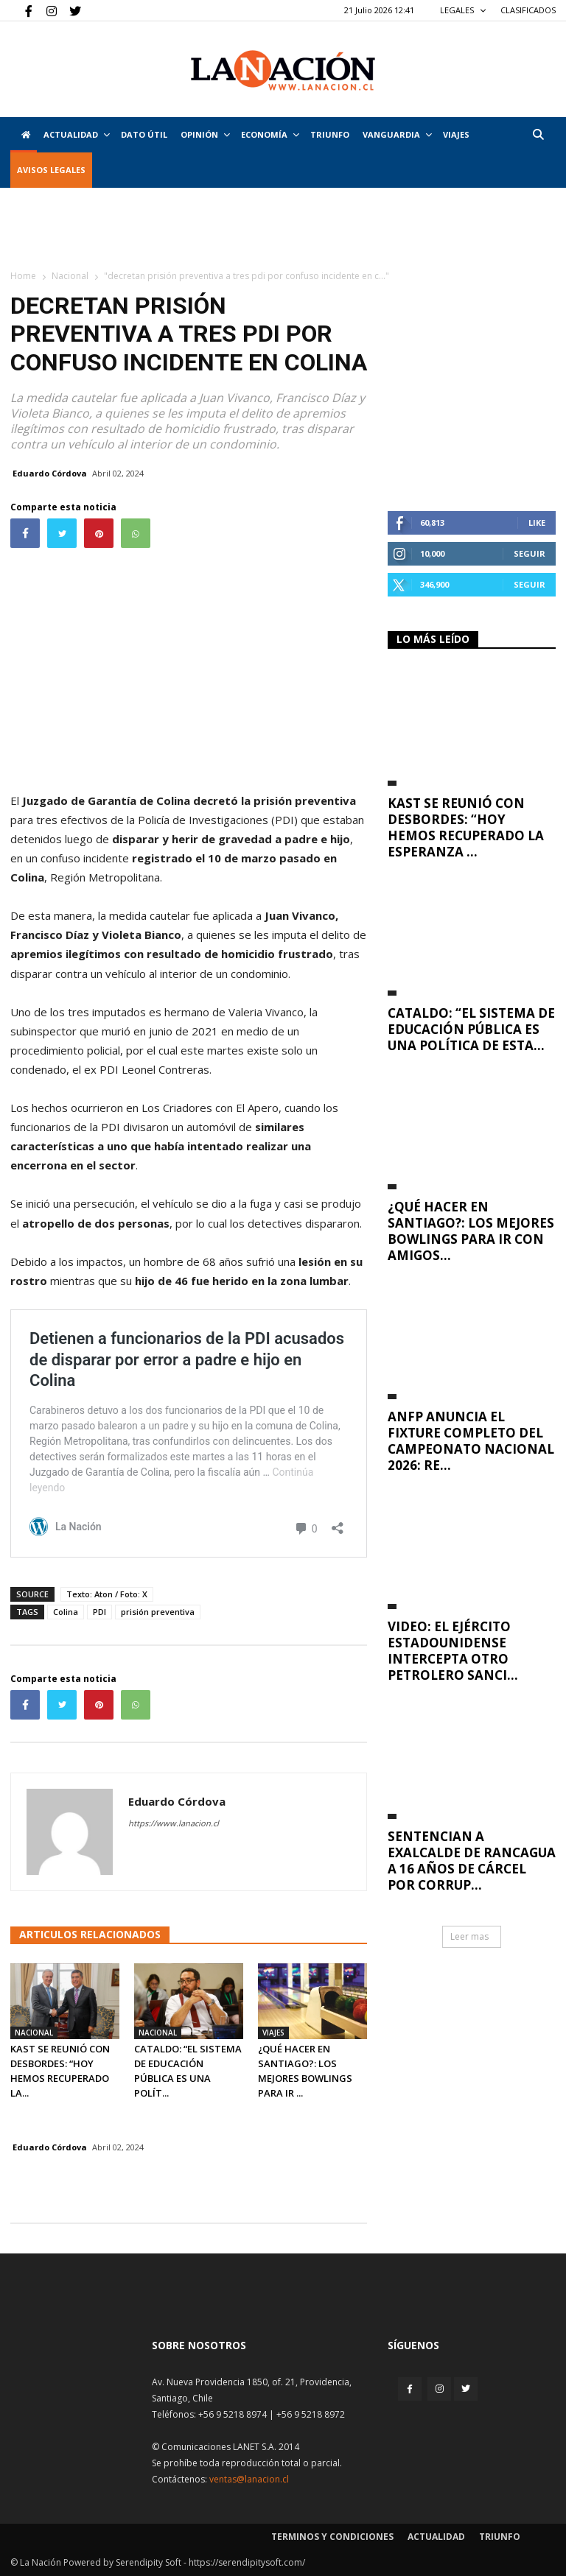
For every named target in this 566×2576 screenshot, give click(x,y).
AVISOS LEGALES (51, 169)
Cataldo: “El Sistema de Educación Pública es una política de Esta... (471, 1029)
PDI (99, 1611)
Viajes (273, 2032)
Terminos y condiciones (332, 2536)
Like (536, 522)
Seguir (529, 553)
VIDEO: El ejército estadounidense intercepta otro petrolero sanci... (453, 1650)
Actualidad (76, 134)
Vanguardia (397, 134)
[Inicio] (23, 134)
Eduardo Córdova (50, 473)
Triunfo (329, 134)
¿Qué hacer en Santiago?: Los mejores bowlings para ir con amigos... (471, 1231)
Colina (65, 1611)
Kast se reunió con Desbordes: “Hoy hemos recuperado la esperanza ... (466, 827)
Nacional (70, 276)
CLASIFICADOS (528, 9)
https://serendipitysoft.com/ (247, 2562)
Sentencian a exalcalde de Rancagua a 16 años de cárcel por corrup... (472, 1860)
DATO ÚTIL (144, 134)
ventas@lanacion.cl (249, 2479)
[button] (538, 134)
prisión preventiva (158, 1611)
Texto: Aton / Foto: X (106, 1594)
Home (23, 276)
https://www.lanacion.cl (173, 1823)
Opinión (205, 134)
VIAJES (456, 134)
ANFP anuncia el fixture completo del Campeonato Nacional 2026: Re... (471, 1441)
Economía (270, 134)
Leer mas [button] (469, 1936)
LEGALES (463, 9)
